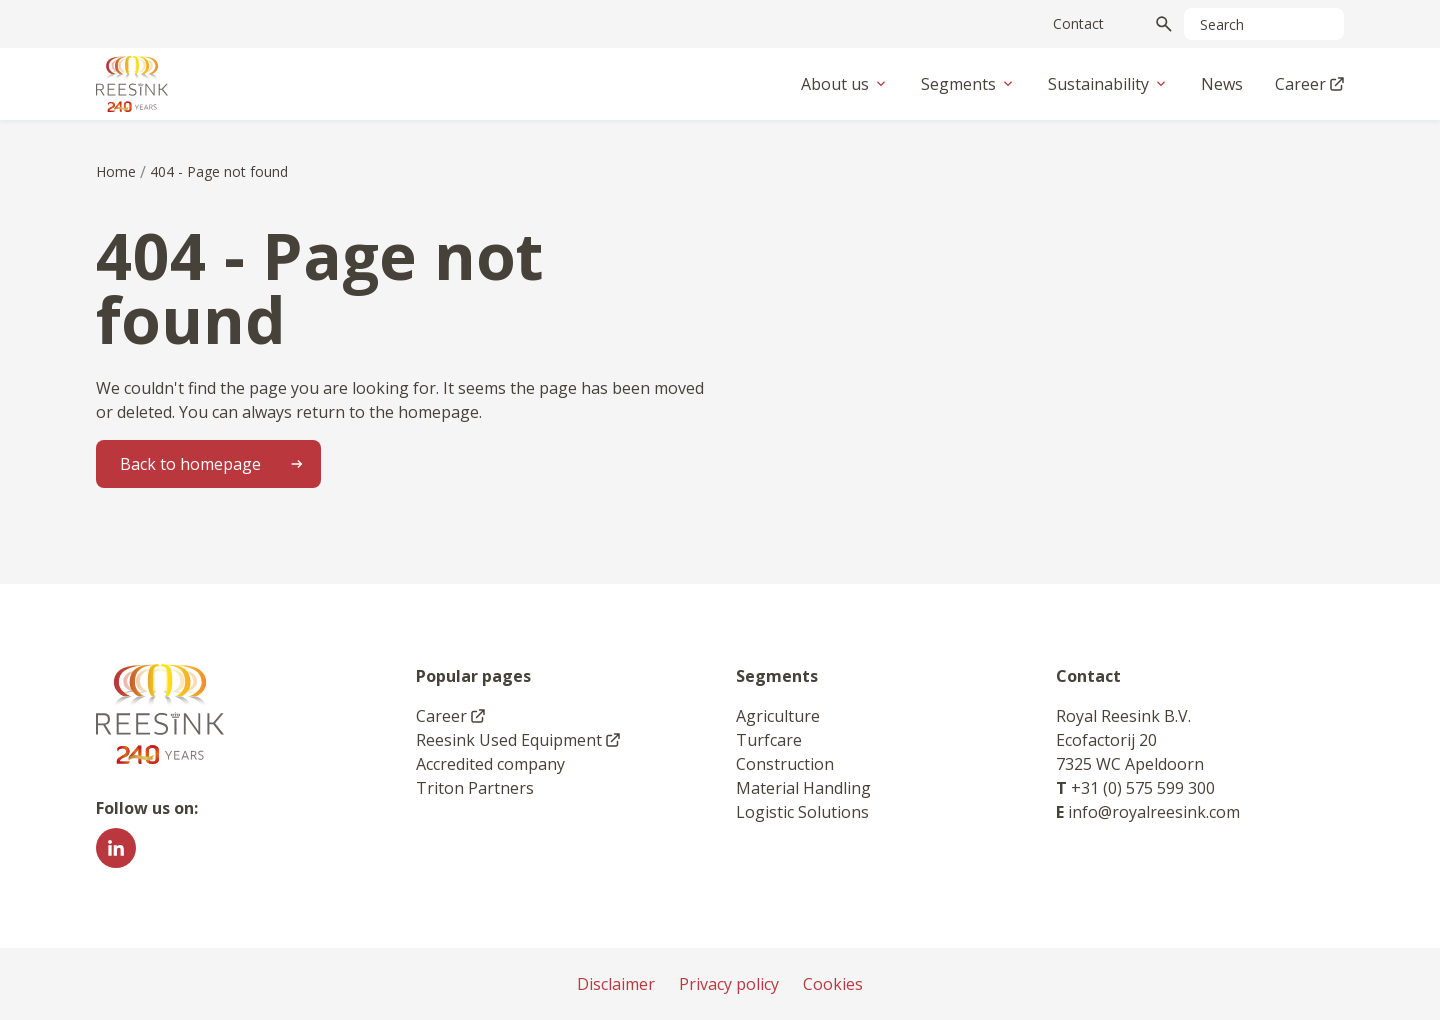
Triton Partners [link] (475, 788)
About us (845, 84)
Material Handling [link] (803, 788)
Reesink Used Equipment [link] (518, 740)
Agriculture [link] (778, 716)
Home (116, 171)
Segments (968, 84)
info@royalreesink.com (1154, 812)
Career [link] (1309, 84)
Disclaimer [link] (616, 984)
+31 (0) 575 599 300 (1143, 788)
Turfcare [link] (769, 740)
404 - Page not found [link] (219, 171)
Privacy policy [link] (729, 984)
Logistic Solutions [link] (802, 812)
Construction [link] (785, 764)
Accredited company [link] (490, 764)
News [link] (1222, 84)
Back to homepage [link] (218, 464)
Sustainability (1108, 84)
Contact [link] (1078, 23)
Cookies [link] (833, 984)
